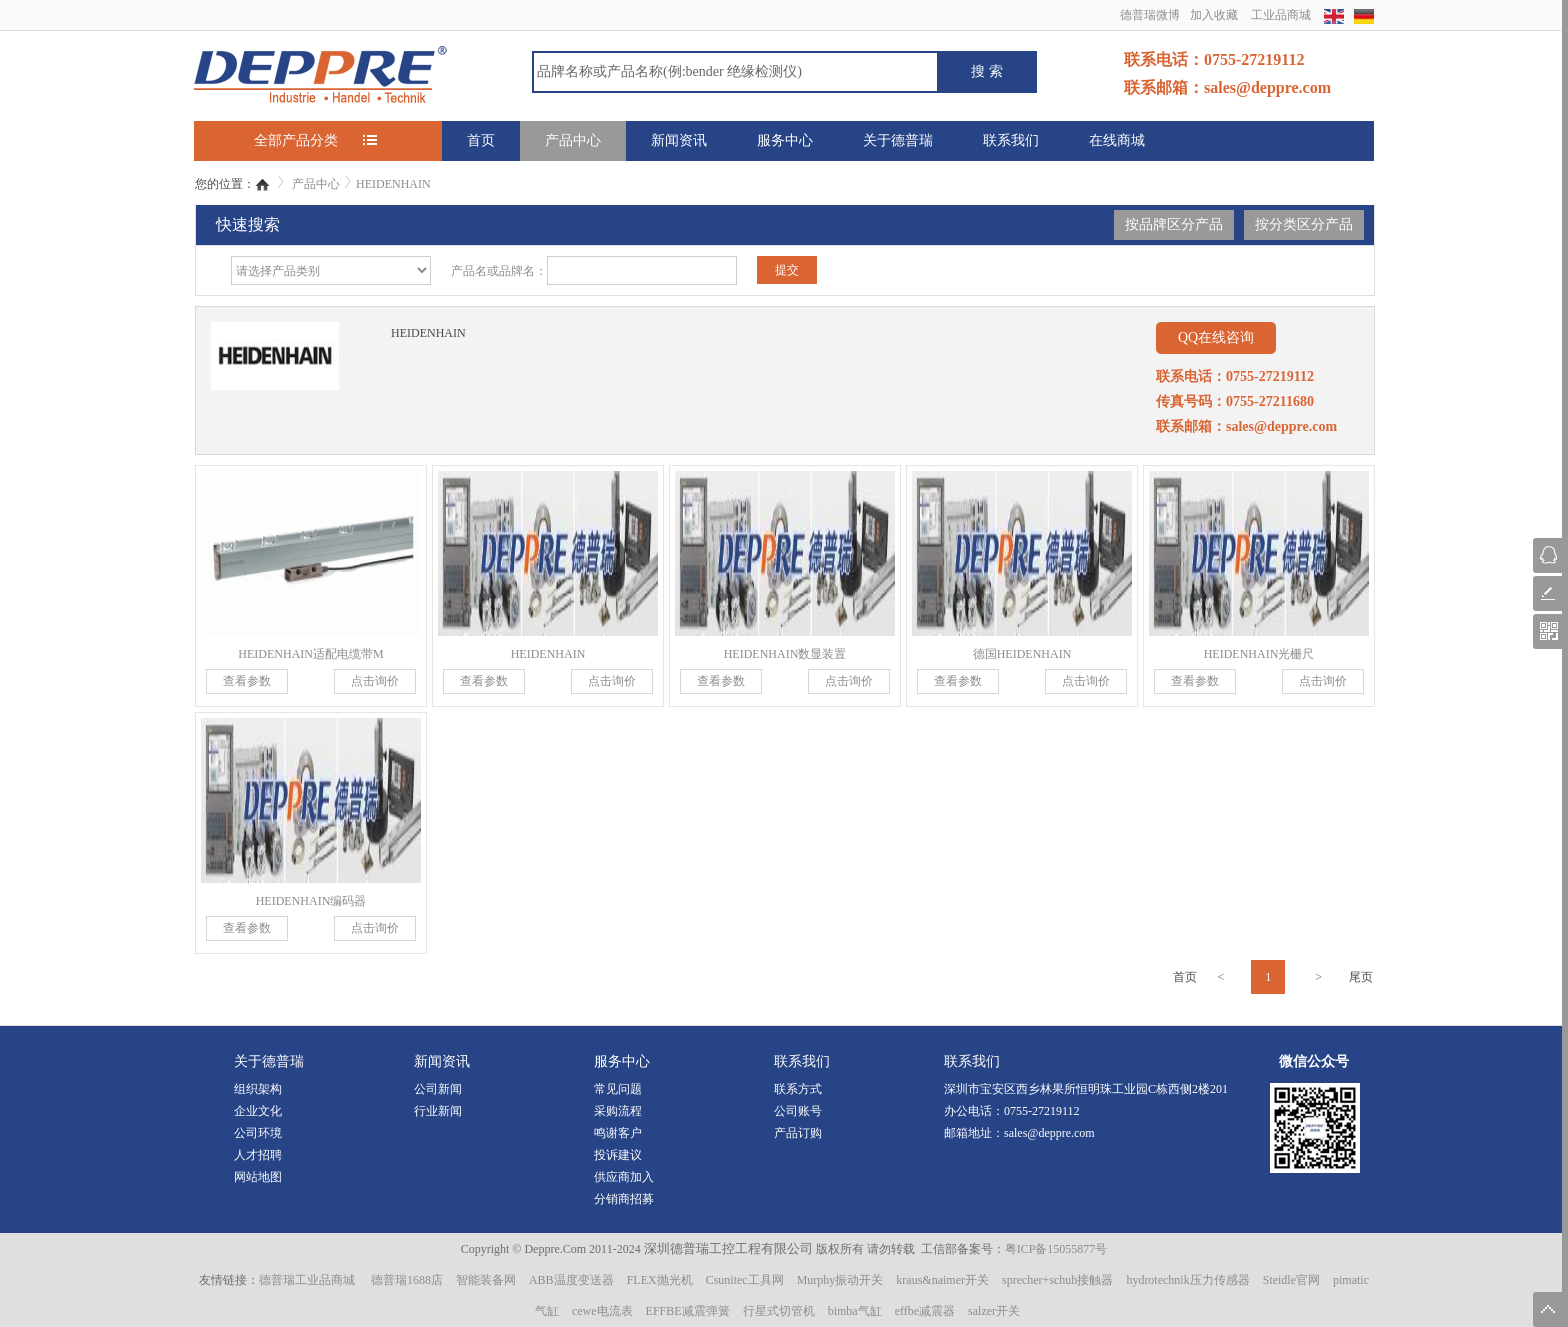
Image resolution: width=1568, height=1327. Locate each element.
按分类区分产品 (1304, 224)
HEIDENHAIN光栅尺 (1259, 654)
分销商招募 (624, 1199)
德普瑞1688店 (407, 1280)
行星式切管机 (779, 1311)
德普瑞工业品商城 (307, 1280)
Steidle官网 (1291, 1280)
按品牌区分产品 (1174, 224)
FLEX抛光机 (660, 1280)
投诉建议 (618, 1155)
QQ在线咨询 (1216, 337)
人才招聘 (258, 1155)
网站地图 (258, 1177)
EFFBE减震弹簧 (688, 1311)
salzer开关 (994, 1311)
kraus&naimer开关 (942, 1280)
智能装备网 (486, 1280)
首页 (481, 140)
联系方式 (798, 1089)
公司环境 (258, 1133)
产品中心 (573, 140)
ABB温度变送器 (571, 1280)
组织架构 (258, 1089)
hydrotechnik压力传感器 (1187, 1280)
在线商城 (1117, 140)
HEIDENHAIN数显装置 (785, 654)
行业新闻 (438, 1111)
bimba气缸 (855, 1311)
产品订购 (798, 1133)
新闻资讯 (679, 140)
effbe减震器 (925, 1311)
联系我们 (1011, 140)
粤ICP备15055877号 (1056, 1249)
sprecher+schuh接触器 (1057, 1280)
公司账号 (798, 1111)
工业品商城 (1281, 15)
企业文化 (258, 1111)
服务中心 (785, 140)
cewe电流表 (602, 1311)
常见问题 (618, 1089)
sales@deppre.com (1049, 1133)
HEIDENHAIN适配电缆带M (310, 654)
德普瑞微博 (1150, 15)
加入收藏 (1214, 15)
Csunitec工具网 (745, 1280)
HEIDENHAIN (393, 184)
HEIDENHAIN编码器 (311, 901)
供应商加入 (624, 1177)
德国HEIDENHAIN (1022, 654)
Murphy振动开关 (840, 1280)
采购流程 (618, 1111)
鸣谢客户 (618, 1133)
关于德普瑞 (898, 140)
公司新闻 (438, 1089)
